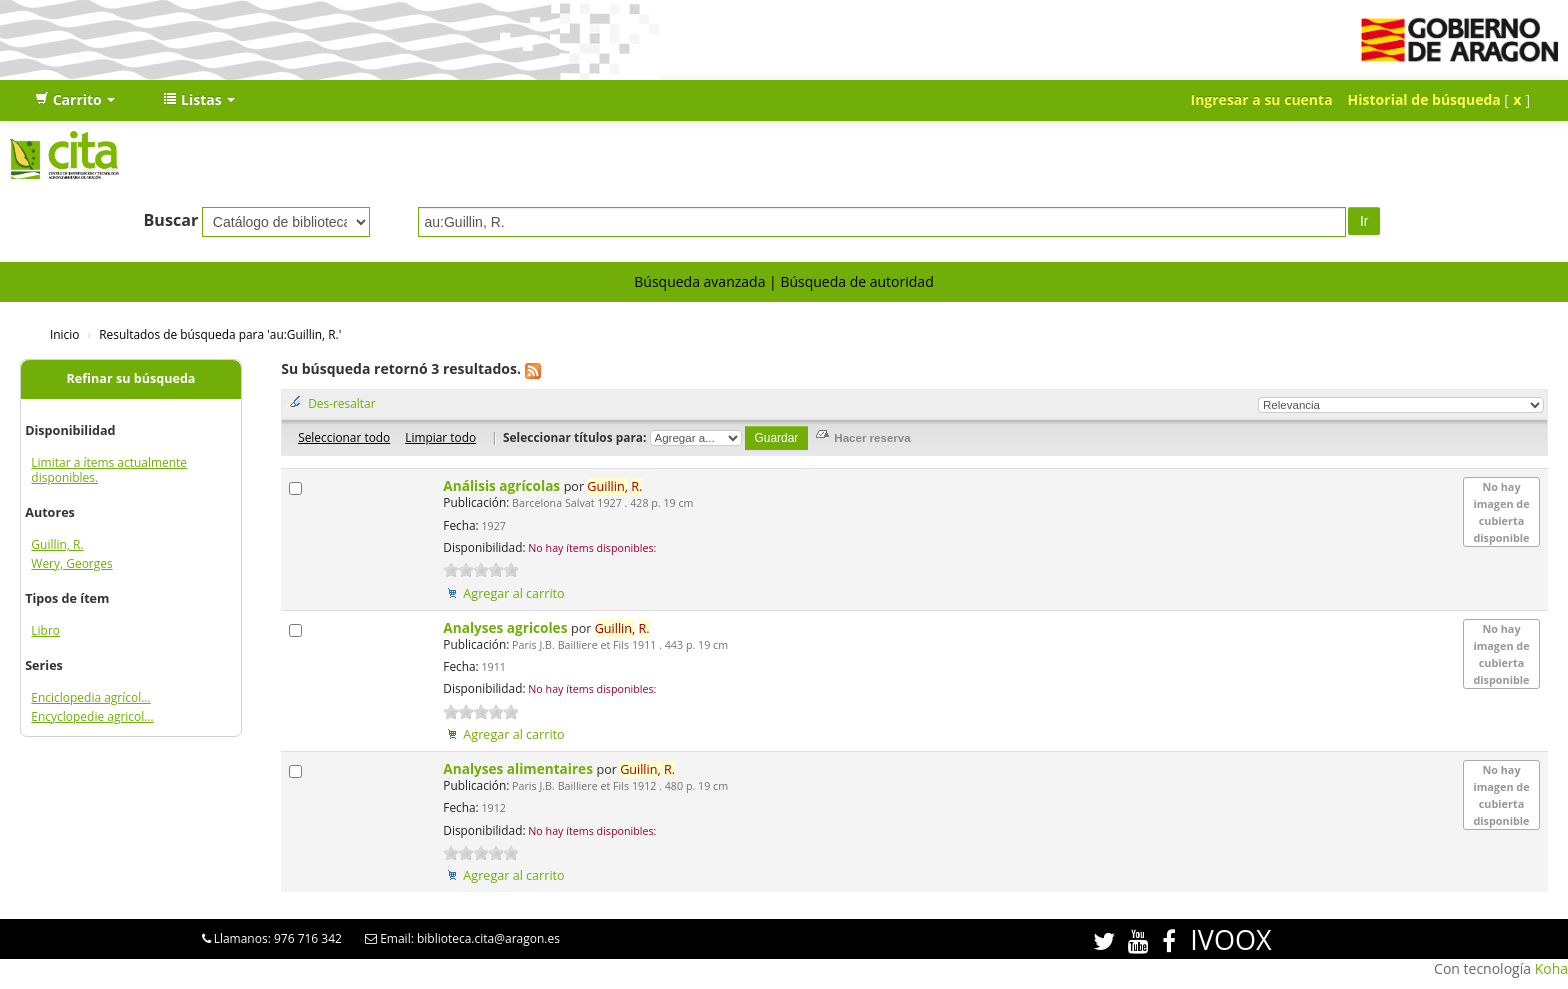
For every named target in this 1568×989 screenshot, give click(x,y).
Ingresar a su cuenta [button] (1262, 99)
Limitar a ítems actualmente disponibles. (109, 470)
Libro (45, 630)
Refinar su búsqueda (131, 378)
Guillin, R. (57, 544)
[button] (75, 100)
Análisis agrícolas (503, 485)
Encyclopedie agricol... (92, 716)
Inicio (64, 334)
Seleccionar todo (344, 437)
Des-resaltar (341, 403)
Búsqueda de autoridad (856, 281)
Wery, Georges (71, 563)
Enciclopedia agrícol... (90, 697)
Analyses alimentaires (519, 768)
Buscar (171, 220)
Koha (1551, 968)
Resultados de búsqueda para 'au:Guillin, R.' (220, 334)
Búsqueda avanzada (699, 281)
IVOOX (1230, 939)
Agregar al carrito (513, 593)
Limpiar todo (440, 437)
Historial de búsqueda (1424, 99)
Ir (1364, 221)
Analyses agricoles (507, 627)
